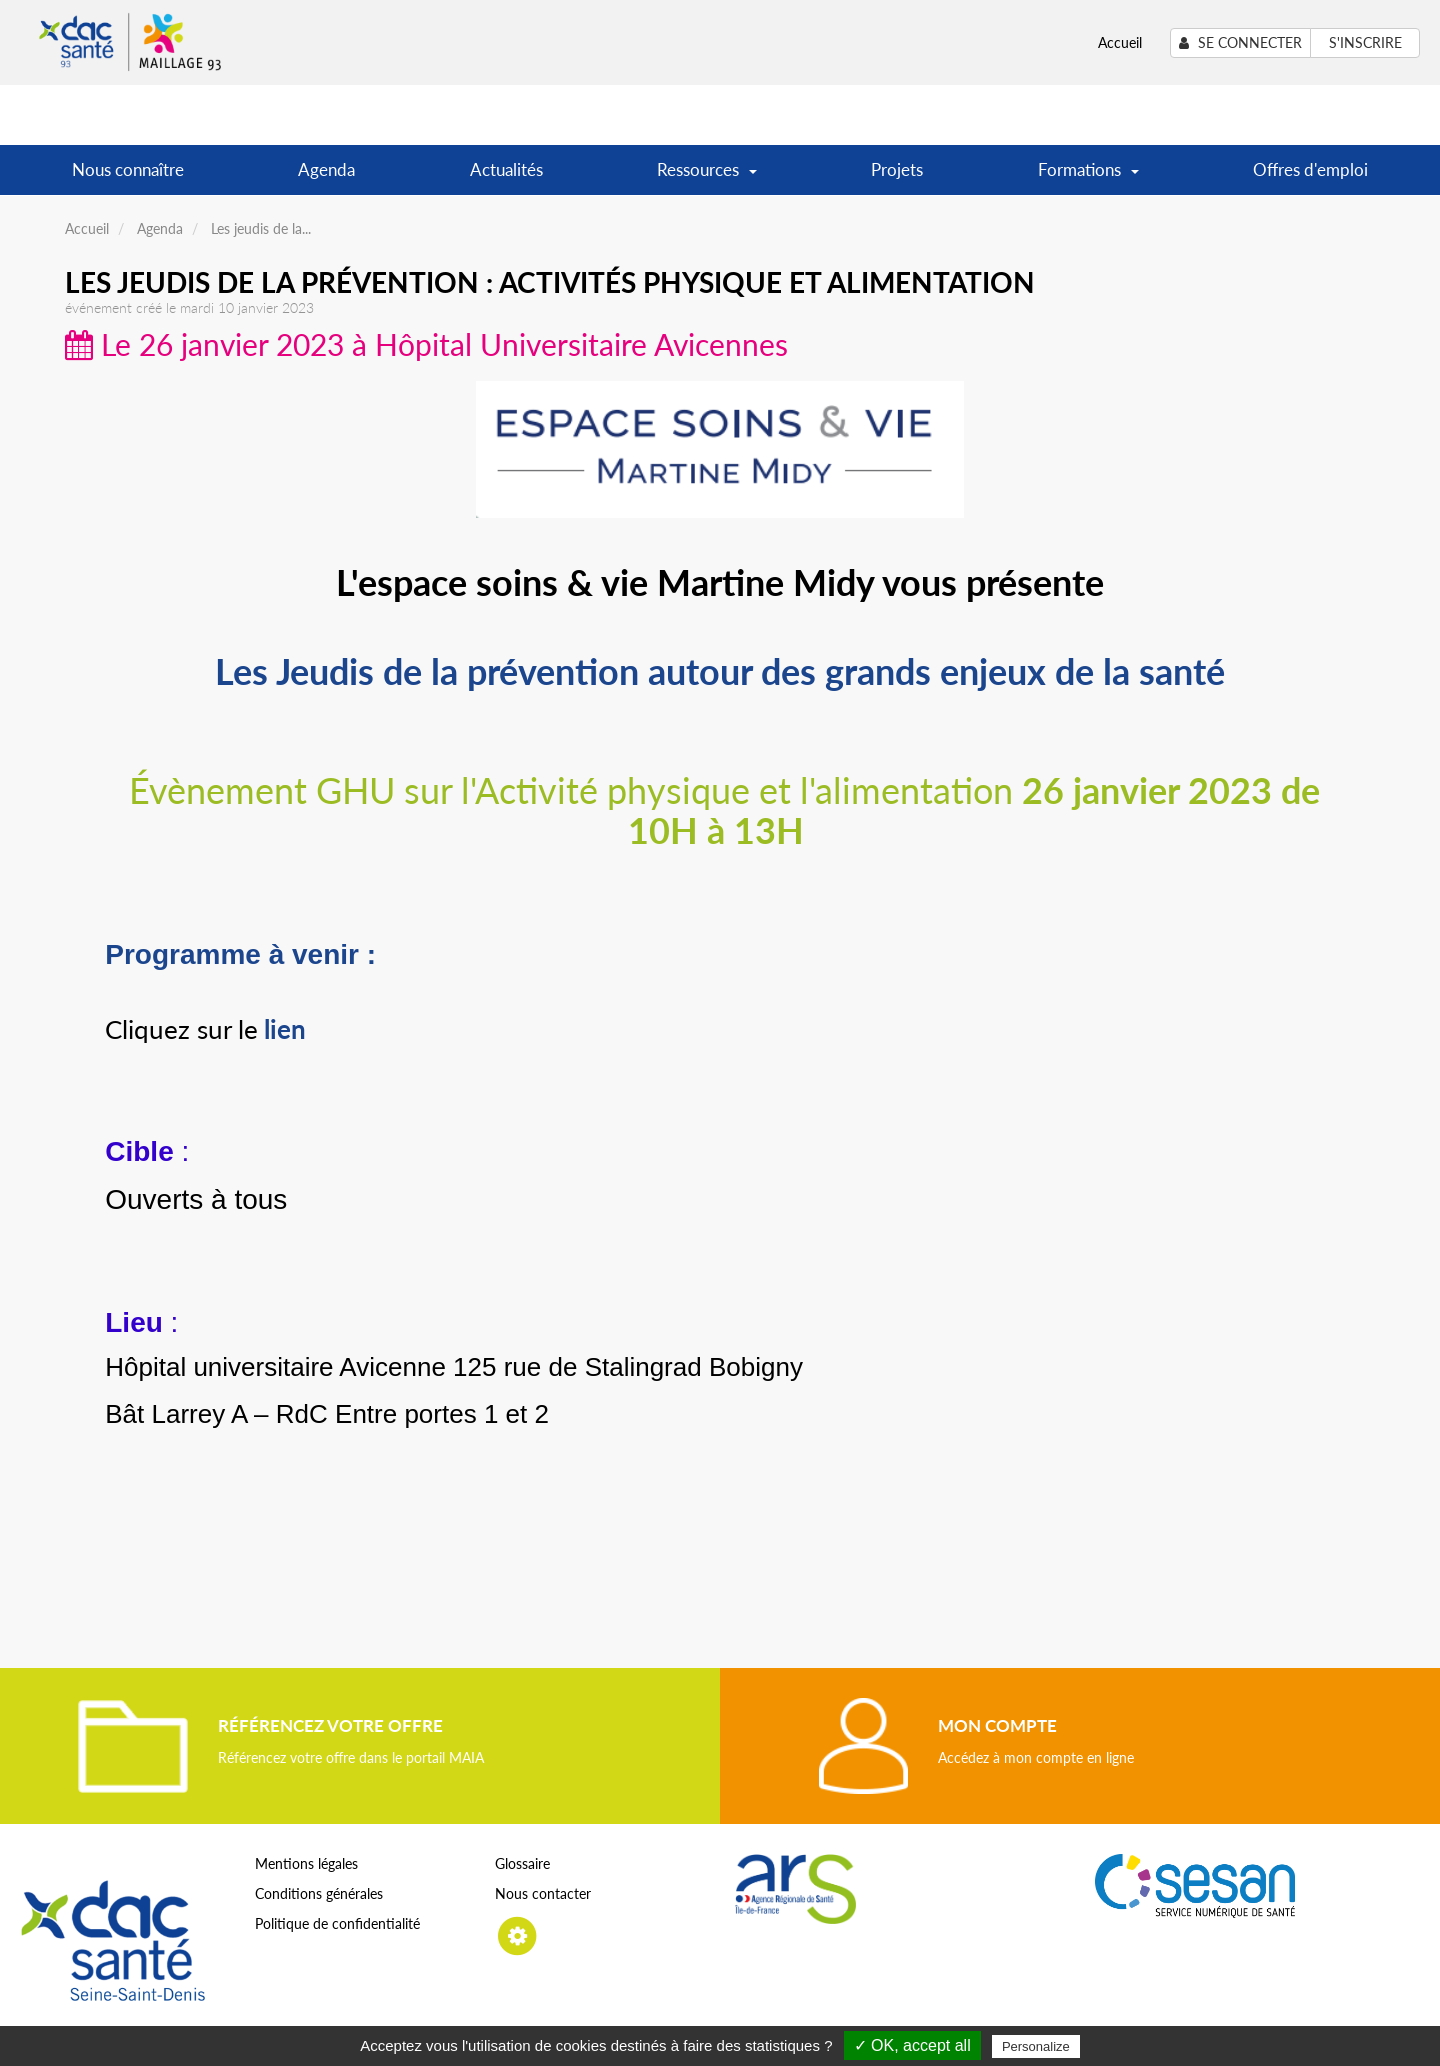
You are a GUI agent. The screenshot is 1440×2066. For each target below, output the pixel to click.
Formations (1088, 176)
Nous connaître (128, 169)
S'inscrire (1365, 42)
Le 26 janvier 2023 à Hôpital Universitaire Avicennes (426, 344)
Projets (897, 169)
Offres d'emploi (1310, 169)
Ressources (707, 176)
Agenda (326, 169)
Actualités (506, 169)
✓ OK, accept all (912, 2045)
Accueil (1120, 42)
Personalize (1036, 2046)
